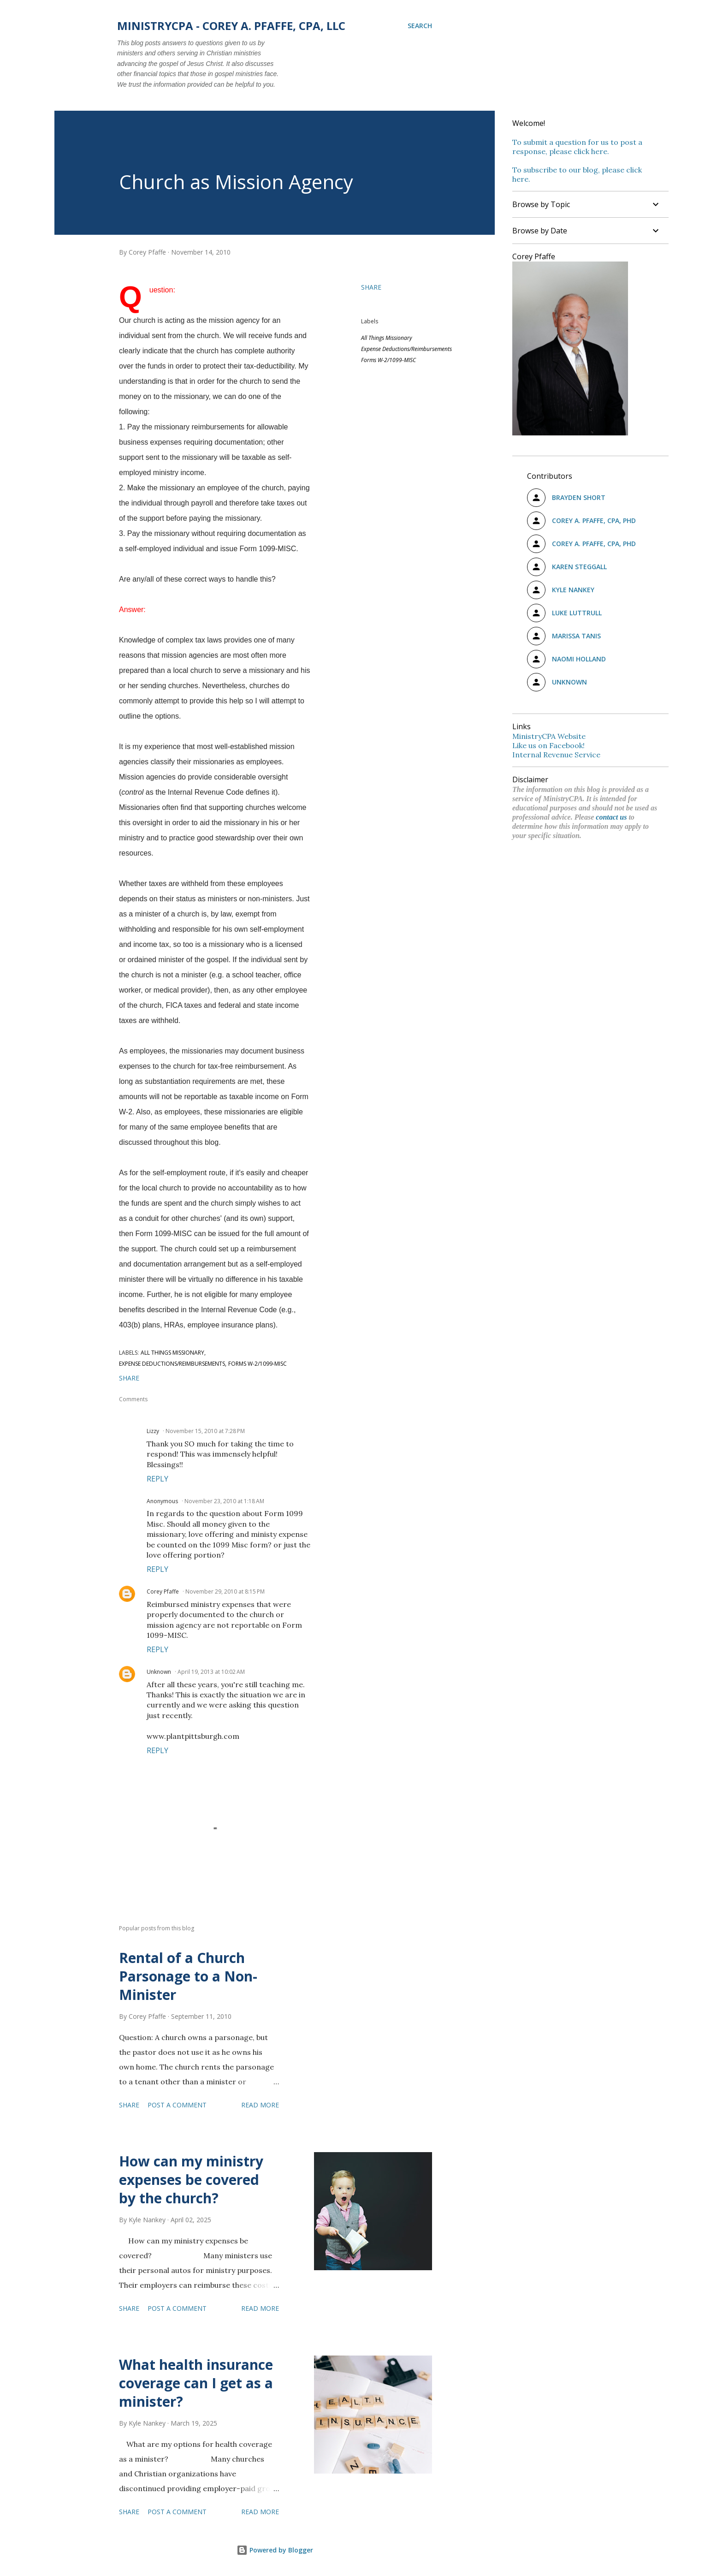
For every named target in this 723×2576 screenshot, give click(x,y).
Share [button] (371, 287)
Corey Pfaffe (163, 1591)
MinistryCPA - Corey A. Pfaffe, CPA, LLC (231, 25)
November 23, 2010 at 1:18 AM (224, 1501)
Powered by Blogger (275, 2550)
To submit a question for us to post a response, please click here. (577, 146)
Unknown (159, 1672)
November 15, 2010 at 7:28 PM (205, 1431)
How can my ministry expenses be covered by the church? (191, 2179)
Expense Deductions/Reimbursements (406, 349)
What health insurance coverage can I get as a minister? (196, 2383)
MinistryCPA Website (549, 736)
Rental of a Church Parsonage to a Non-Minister (188, 1976)
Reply (157, 1479)
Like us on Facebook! (548, 745)
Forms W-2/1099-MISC (388, 360)
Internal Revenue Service (556, 754)
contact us (611, 817)
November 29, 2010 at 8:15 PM (225, 1591)
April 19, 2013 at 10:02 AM (211, 1672)
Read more (260, 2104)
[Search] (420, 25)
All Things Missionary (386, 338)
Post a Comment (177, 2104)
